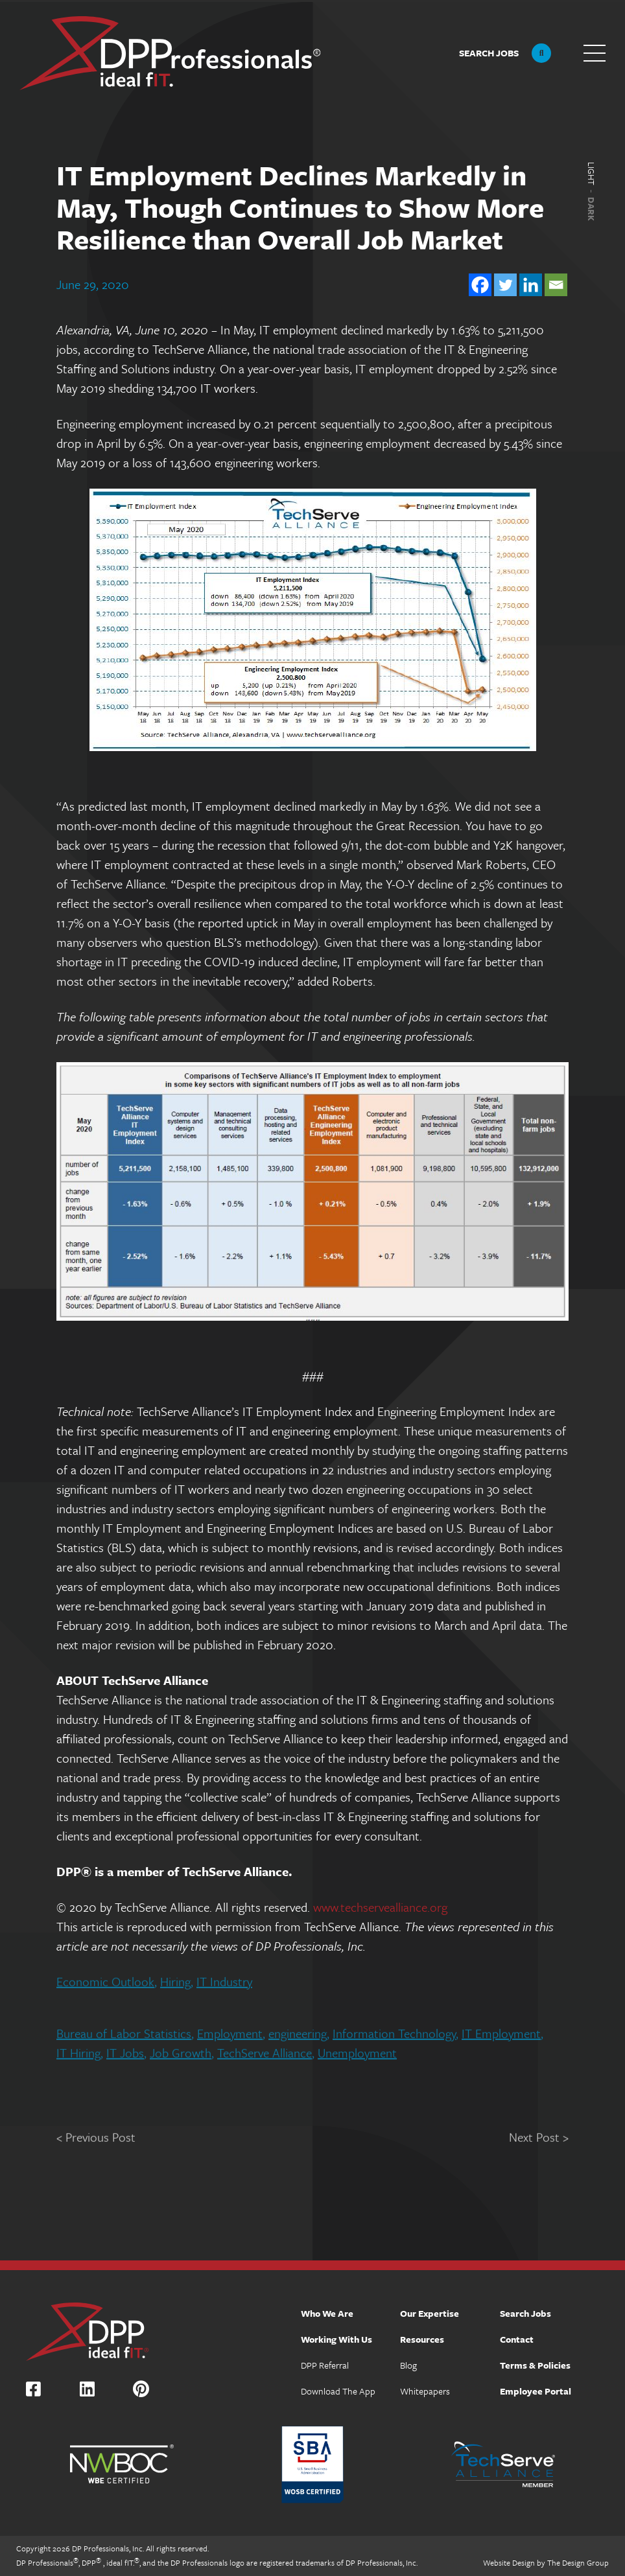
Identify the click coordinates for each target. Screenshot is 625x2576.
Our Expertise (429, 2313)
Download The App (338, 2391)
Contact (517, 2339)
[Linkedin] (530, 283)
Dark (591, 209)
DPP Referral (325, 2365)
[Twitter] (505, 283)
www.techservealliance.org (380, 1905)
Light (591, 173)
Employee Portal (535, 2391)
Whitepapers (425, 2391)
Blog (408, 2365)
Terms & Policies (535, 2365)
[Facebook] (480, 283)
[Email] (556, 283)
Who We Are (327, 2313)
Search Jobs (525, 2313)
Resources (422, 2339)
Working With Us (336, 2339)
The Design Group (578, 2562)
